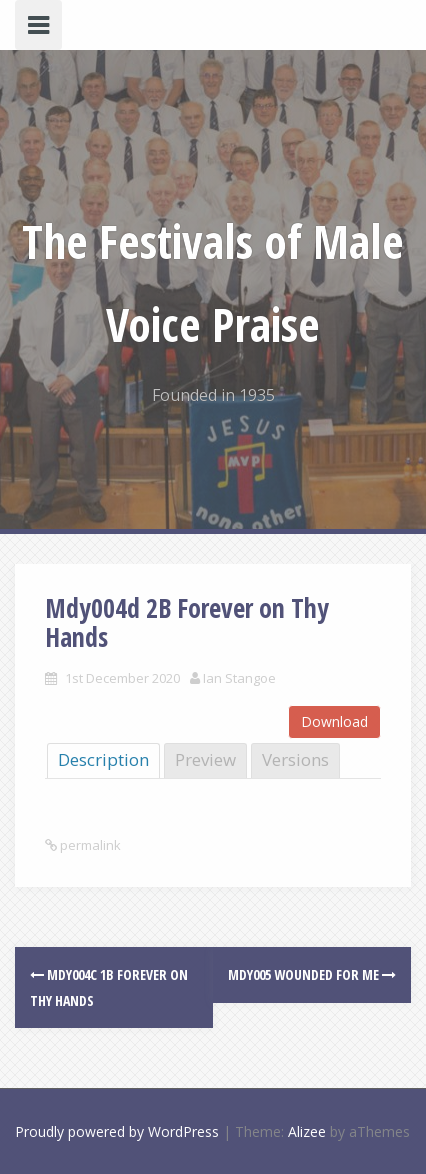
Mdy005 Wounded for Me (312, 974)
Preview (205, 759)
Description (103, 759)
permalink (89, 845)
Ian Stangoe (239, 678)
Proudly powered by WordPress (117, 1131)
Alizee (307, 1131)
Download (334, 721)
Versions (295, 759)
